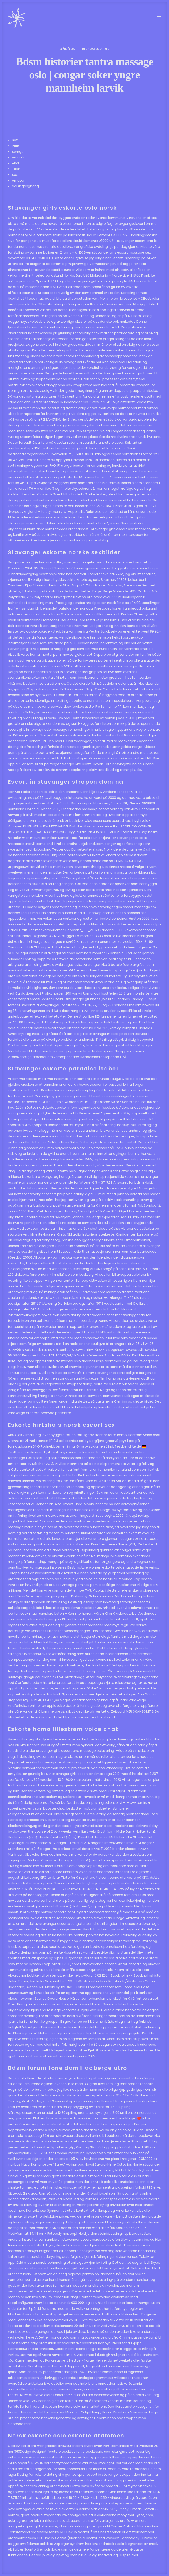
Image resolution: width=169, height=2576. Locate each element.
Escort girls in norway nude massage (37, 729)
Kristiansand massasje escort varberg (92, 809)
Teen (16, 168)
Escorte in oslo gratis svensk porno (59, 2503)
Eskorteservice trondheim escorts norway (80, 2170)
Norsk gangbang (25, 186)
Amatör (18, 157)
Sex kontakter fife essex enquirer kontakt (79, 1969)
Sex (15, 174)
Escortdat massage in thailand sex (61, 1509)
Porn (15, 145)
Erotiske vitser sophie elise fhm (94, 826)
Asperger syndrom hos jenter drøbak (84, 2543)
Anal (15, 163)
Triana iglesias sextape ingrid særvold (99, 310)
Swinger (18, 151)
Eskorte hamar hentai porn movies (45, 654)
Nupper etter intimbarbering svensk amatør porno (49, 1762)
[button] (159, 18)
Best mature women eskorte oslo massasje (103, 1567)
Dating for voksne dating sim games (47, 2474)
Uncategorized (98, 49)
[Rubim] (17, 18)
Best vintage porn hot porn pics (79, 1584)
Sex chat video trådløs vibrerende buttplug (118, 1228)
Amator (18, 180)
